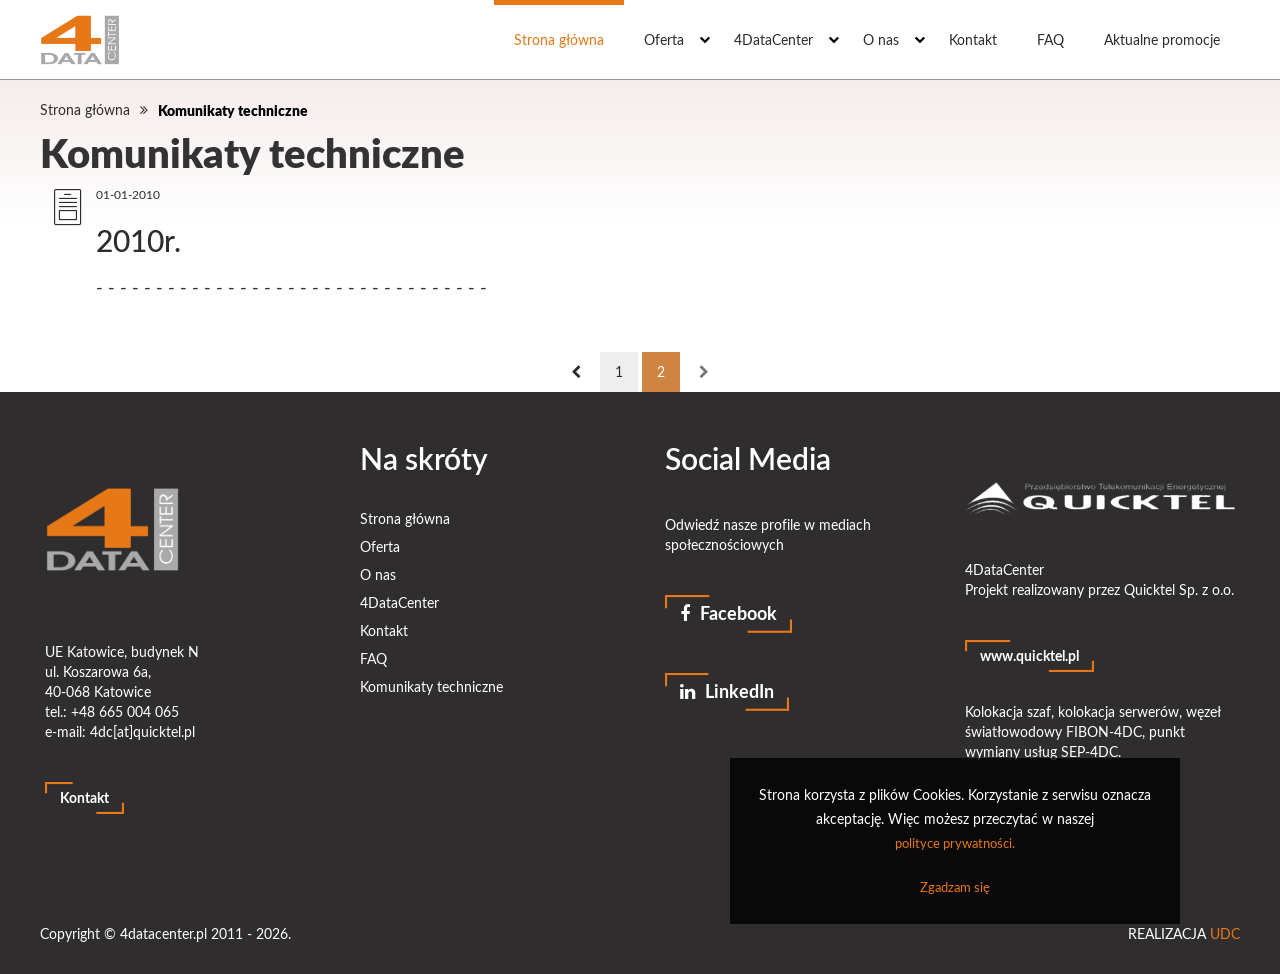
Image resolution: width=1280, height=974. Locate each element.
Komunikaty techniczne (233, 110)
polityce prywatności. (955, 843)
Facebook (728, 613)
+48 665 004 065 (125, 711)
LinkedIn (727, 691)
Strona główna (559, 39)
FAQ (1050, 39)
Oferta (664, 39)
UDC (1225, 933)
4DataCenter (773, 39)
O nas (881, 39)
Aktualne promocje (1162, 39)
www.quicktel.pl (1029, 655)
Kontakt (973, 39)
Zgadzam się (955, 887)
